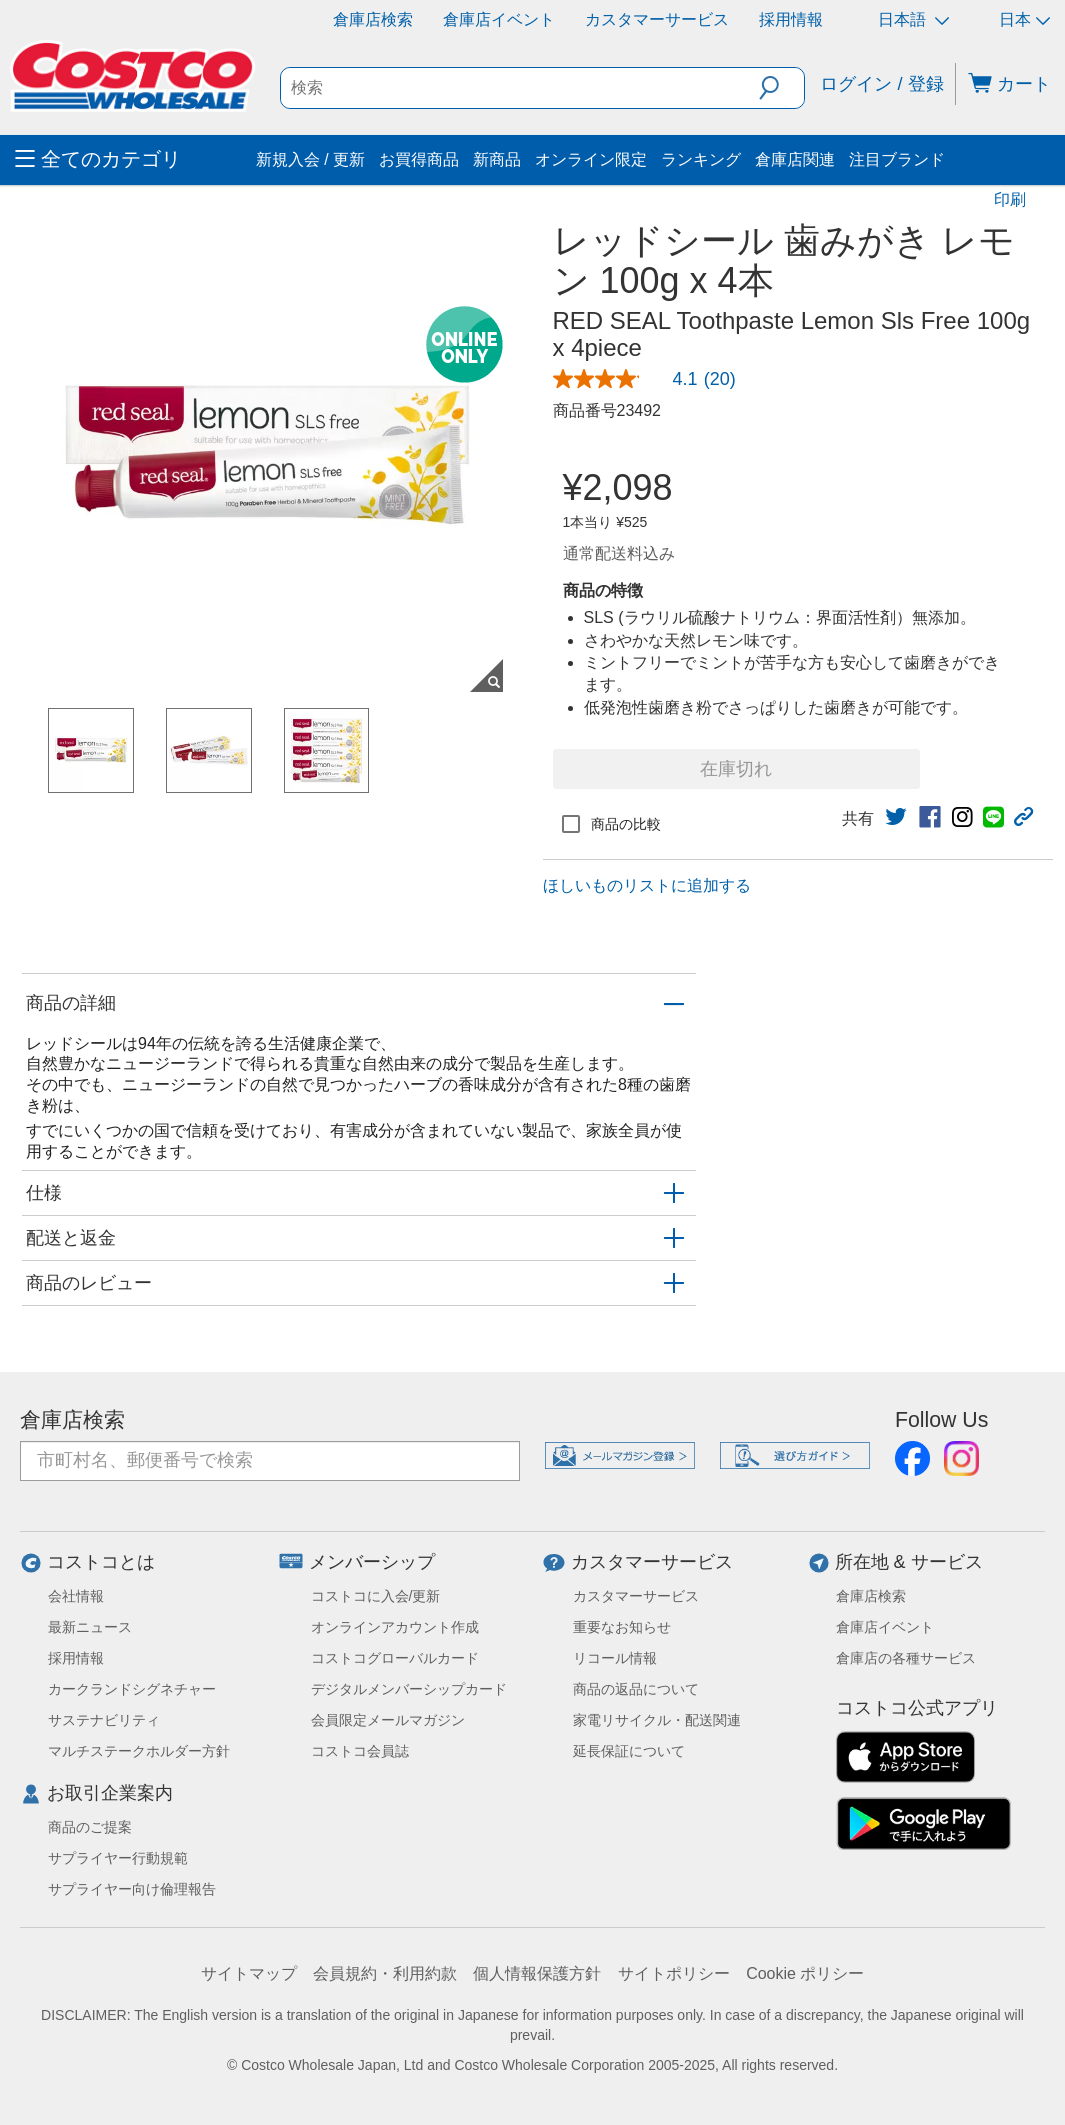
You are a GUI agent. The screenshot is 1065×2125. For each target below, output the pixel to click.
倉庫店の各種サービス (906, 1658)
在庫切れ (736, 769)
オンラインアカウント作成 (395, 1627)
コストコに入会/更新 (376, 1596)
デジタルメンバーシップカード (409, 1689)
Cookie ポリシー (805, 1973)
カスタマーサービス (657, 19)
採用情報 (791, 19)
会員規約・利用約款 (385, 1973)
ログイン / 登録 (881, 84)
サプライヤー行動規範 (118, 1858)
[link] (652, 379)
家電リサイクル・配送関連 (657, 1720)
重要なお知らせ (622, 1627)
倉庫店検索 (373, 19)
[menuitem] (133, 160)
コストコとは (101, 1562)
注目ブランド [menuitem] (897, 159)
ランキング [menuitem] (701, 159)
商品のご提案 (90, 1827)
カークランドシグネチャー (132, 1689)
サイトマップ (249, 1973)
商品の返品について (636, 1689)
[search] (520, 88)
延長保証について (629, 1751)
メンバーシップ (372, 1562)
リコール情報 (615, 1658)
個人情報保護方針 (537, 1973)
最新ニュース (90, 1627)
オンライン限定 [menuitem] (591, 159)
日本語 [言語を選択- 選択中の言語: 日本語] (913, 19)
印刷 (1010, 199)
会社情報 (76, 1596)
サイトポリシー (674, 1973)
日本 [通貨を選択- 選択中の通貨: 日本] (1024, 19)
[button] (781, 88)
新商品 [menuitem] (497, 159)
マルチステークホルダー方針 (139, 1751)
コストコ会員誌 (360, 1751)
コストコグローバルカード (395, 1658)
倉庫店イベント (499, 19)
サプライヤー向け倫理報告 (132, 1889)
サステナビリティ (104, 1720)
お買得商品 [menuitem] (419, 159)
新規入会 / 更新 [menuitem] (310, 159)
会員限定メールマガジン (388, 1720)
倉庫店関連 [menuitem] (795, 159)
